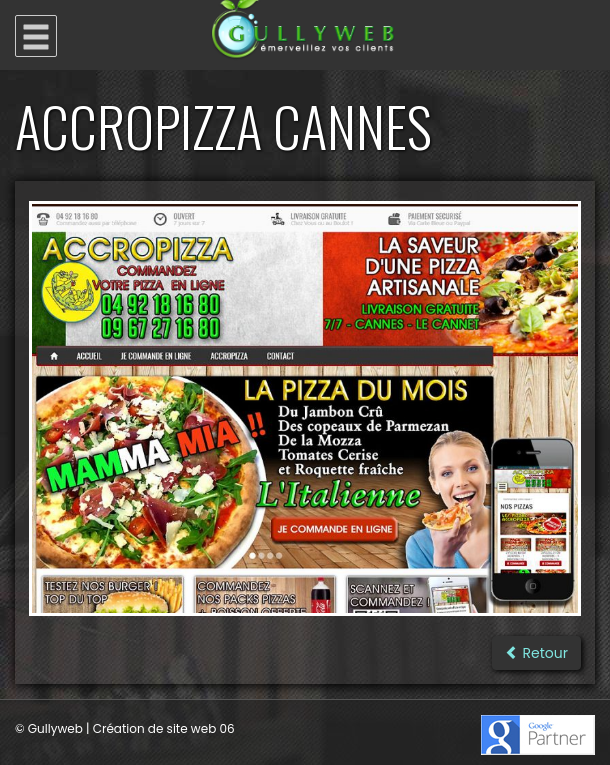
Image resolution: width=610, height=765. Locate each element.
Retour (536, 653)
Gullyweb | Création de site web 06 (131, 728)
